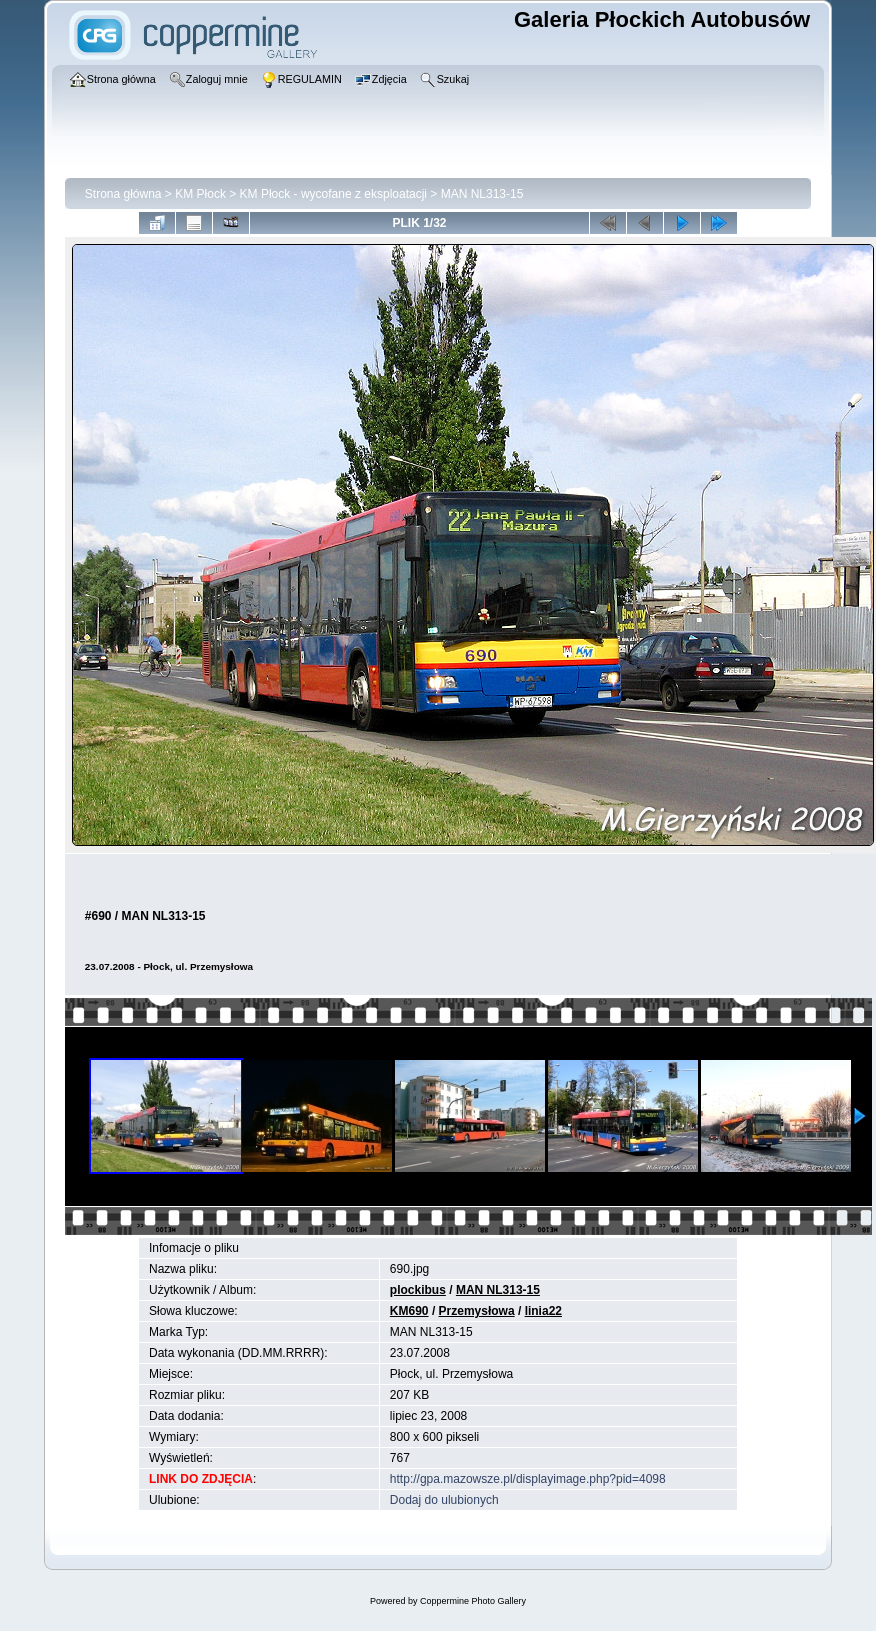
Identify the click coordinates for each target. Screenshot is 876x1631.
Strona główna (123, 194)
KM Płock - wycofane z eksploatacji (333, 194)
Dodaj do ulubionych (444, 1500)
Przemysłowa (477, 1311)
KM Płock (200, 194)
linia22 (543, 1311)
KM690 (409, 1311)
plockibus (418, 1290)
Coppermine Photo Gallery (473, 1601)
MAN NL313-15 (482, 194)
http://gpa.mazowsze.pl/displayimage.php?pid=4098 (528, 1479)
